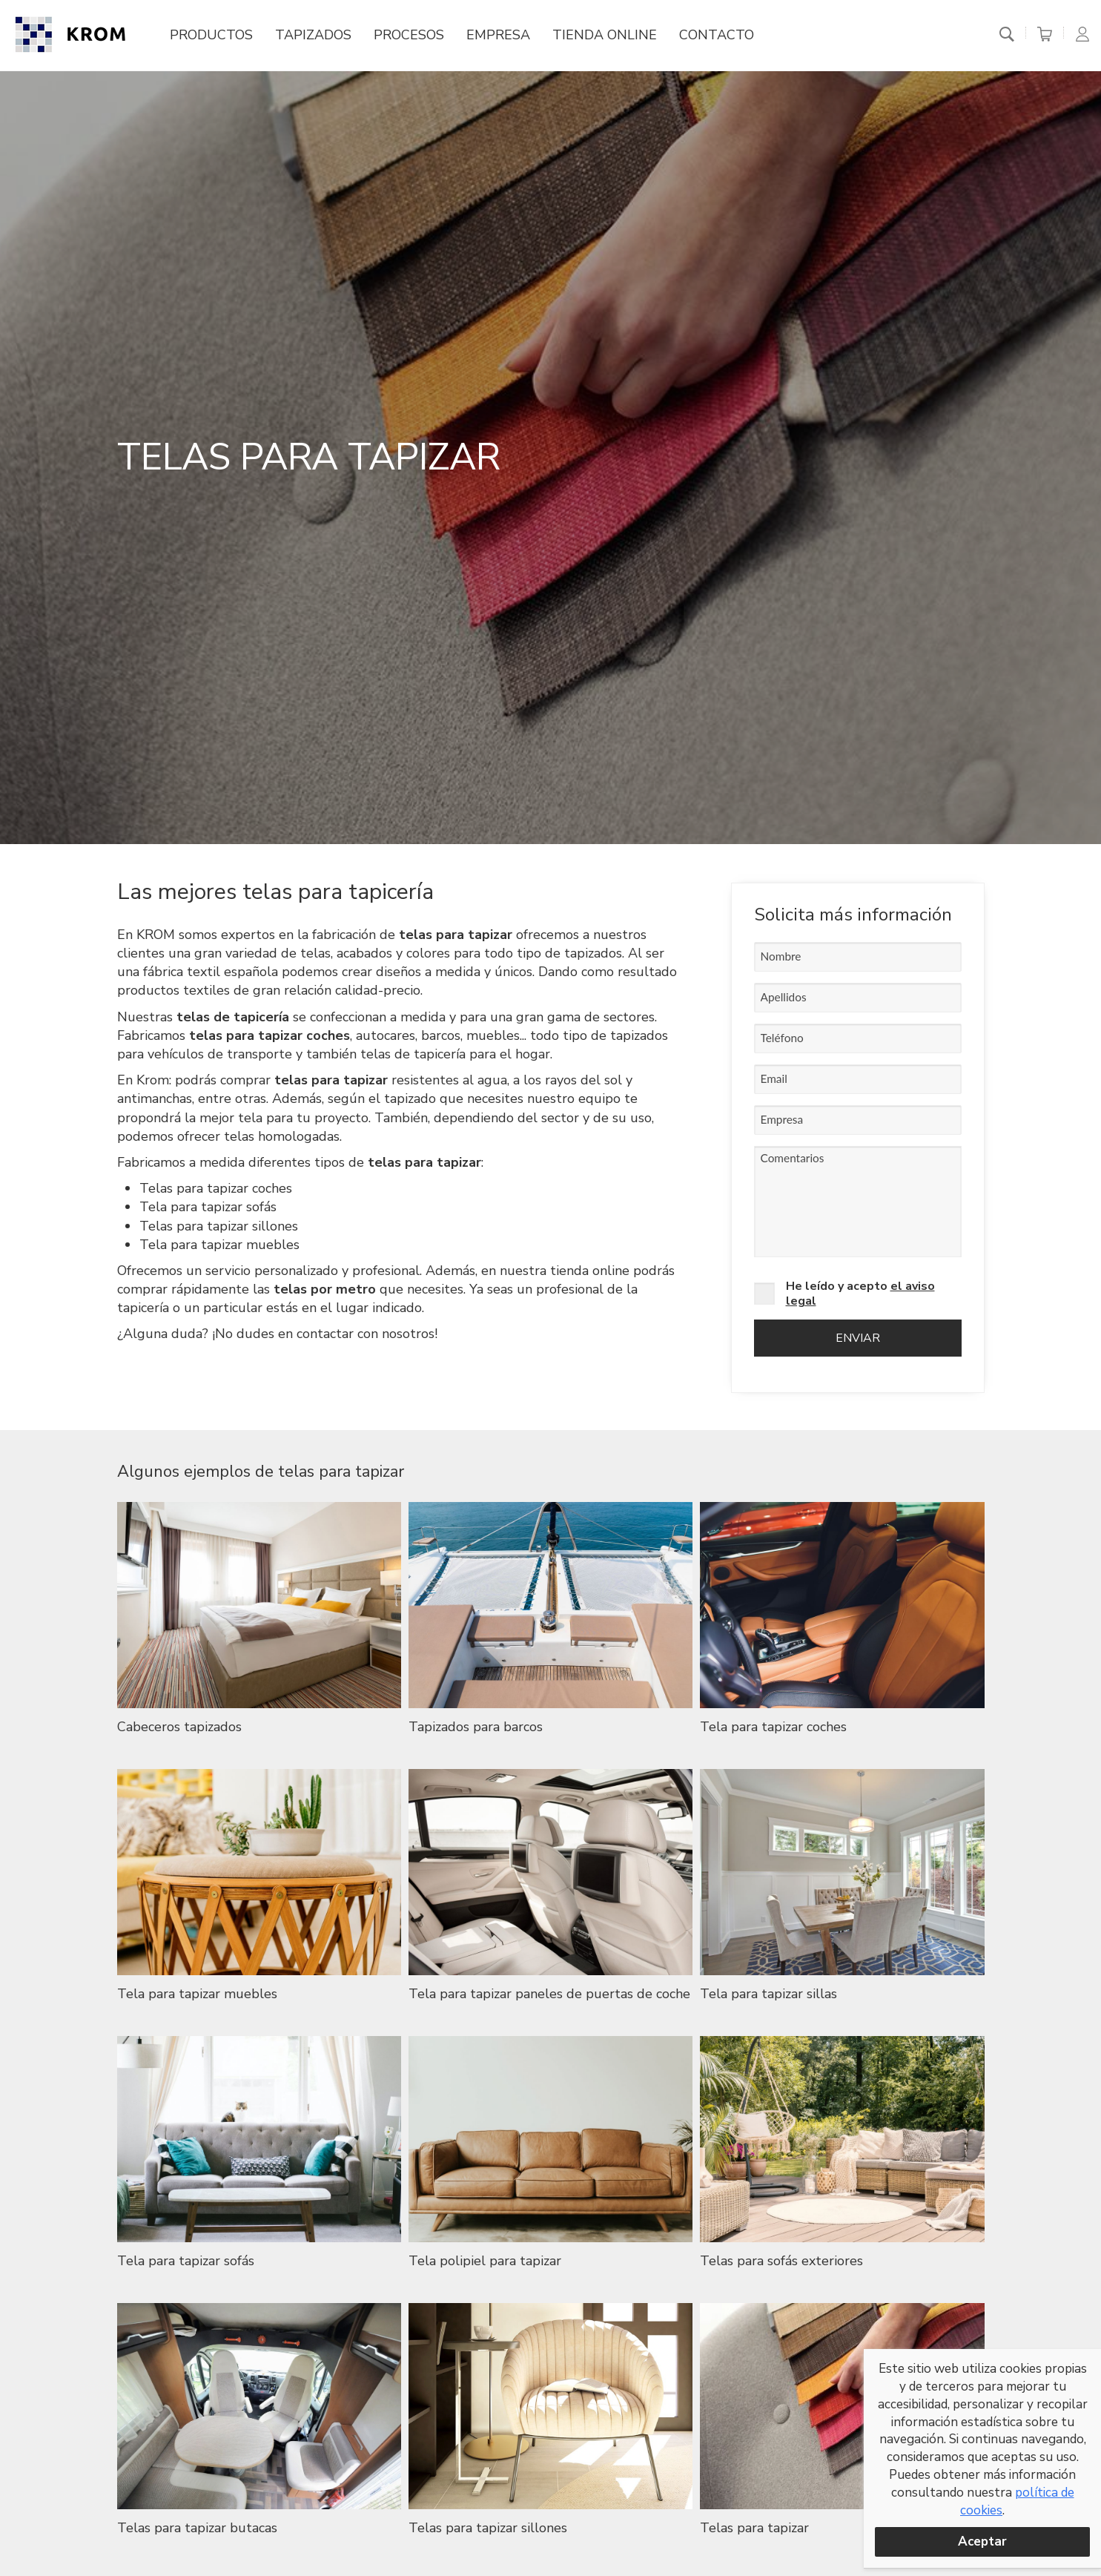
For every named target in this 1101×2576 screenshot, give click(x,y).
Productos (211, 35)
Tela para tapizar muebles (219, 1245)
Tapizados (313, 35)
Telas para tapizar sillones (218, 1226)
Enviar (858, 1338)
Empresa (498, 35)
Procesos (409, 35)
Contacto (716, 35)
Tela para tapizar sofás (208, 1207)
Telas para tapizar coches (215, 1188)
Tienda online (604, 35)
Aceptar (982, 2541)
